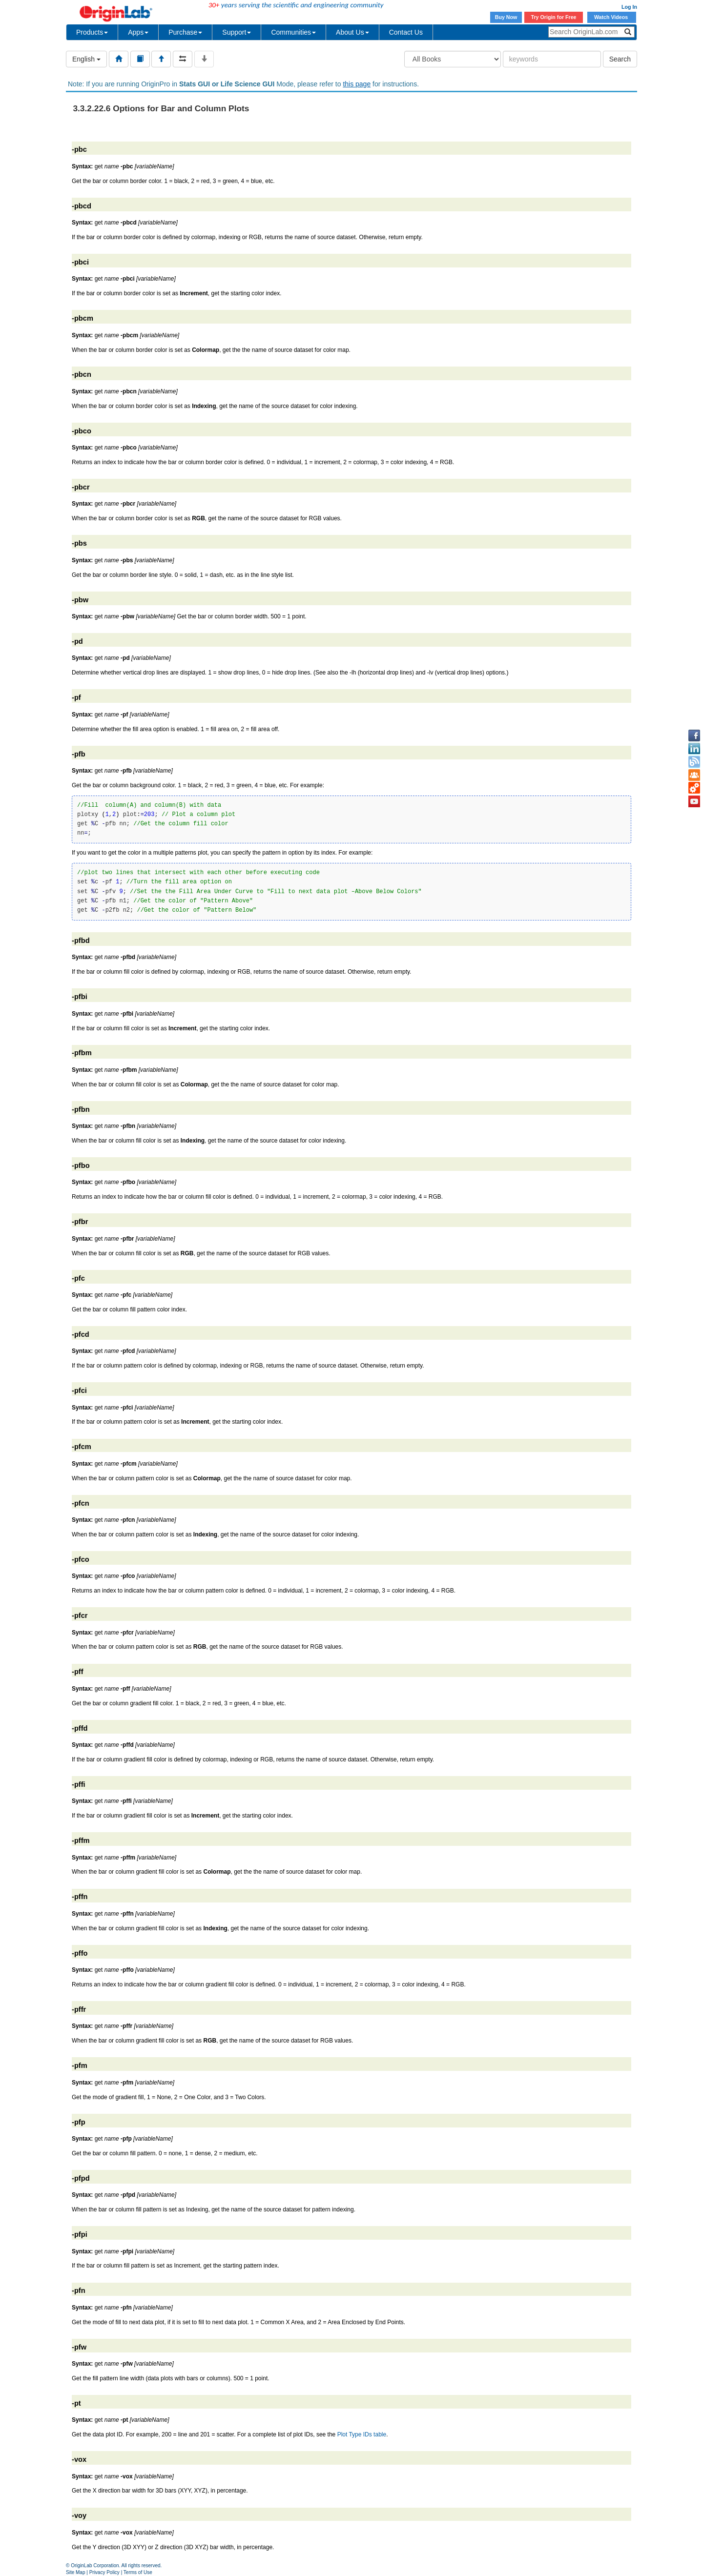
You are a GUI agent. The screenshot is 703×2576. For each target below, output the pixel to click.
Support (236, 32)
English (86, 59)
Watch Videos (611, 17)
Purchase (185, 32)
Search (620, 59)
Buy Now (506, 17)
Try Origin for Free (554, 17)
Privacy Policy (104, 2572)
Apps (138, 32)
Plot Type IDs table (362, 2434)
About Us (352, 32)
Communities (293, 32)
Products (92, 32)
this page (357, 84)
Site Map (75, 2572)
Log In (629, 7)
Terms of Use (138, 2572)
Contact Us (406, 32)
